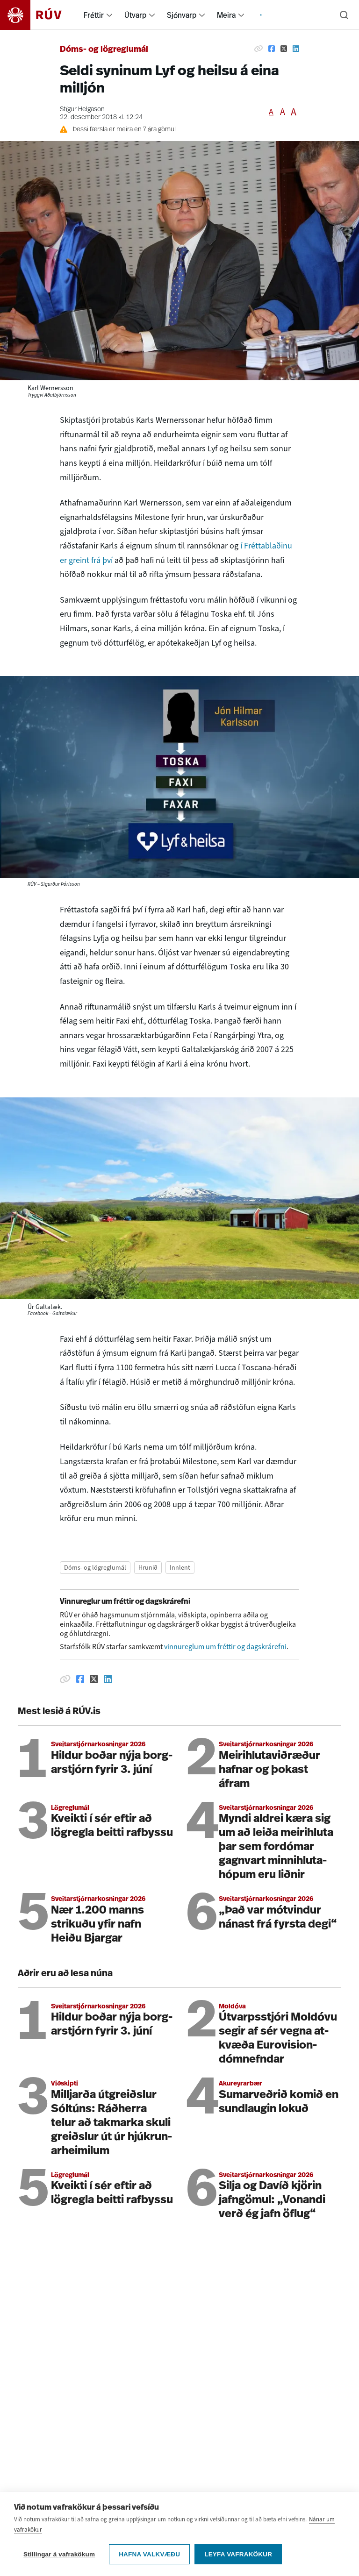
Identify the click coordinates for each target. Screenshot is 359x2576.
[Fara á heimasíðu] (39, 15)
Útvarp (135, 15)
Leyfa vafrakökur (238, 2557)
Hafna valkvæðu (149, 2557)
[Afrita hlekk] (258, 48)
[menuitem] (109, 15)
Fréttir (94, 15)
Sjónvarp (181, 15)
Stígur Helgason (82, 109)
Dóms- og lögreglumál (104, 49)
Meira (226, 15)
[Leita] (344, 15)
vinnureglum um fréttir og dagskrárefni (225, 1646)
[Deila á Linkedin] (296, 48)
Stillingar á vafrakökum (59, 2557)
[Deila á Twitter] (283, 48)
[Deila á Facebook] (271, 48)
